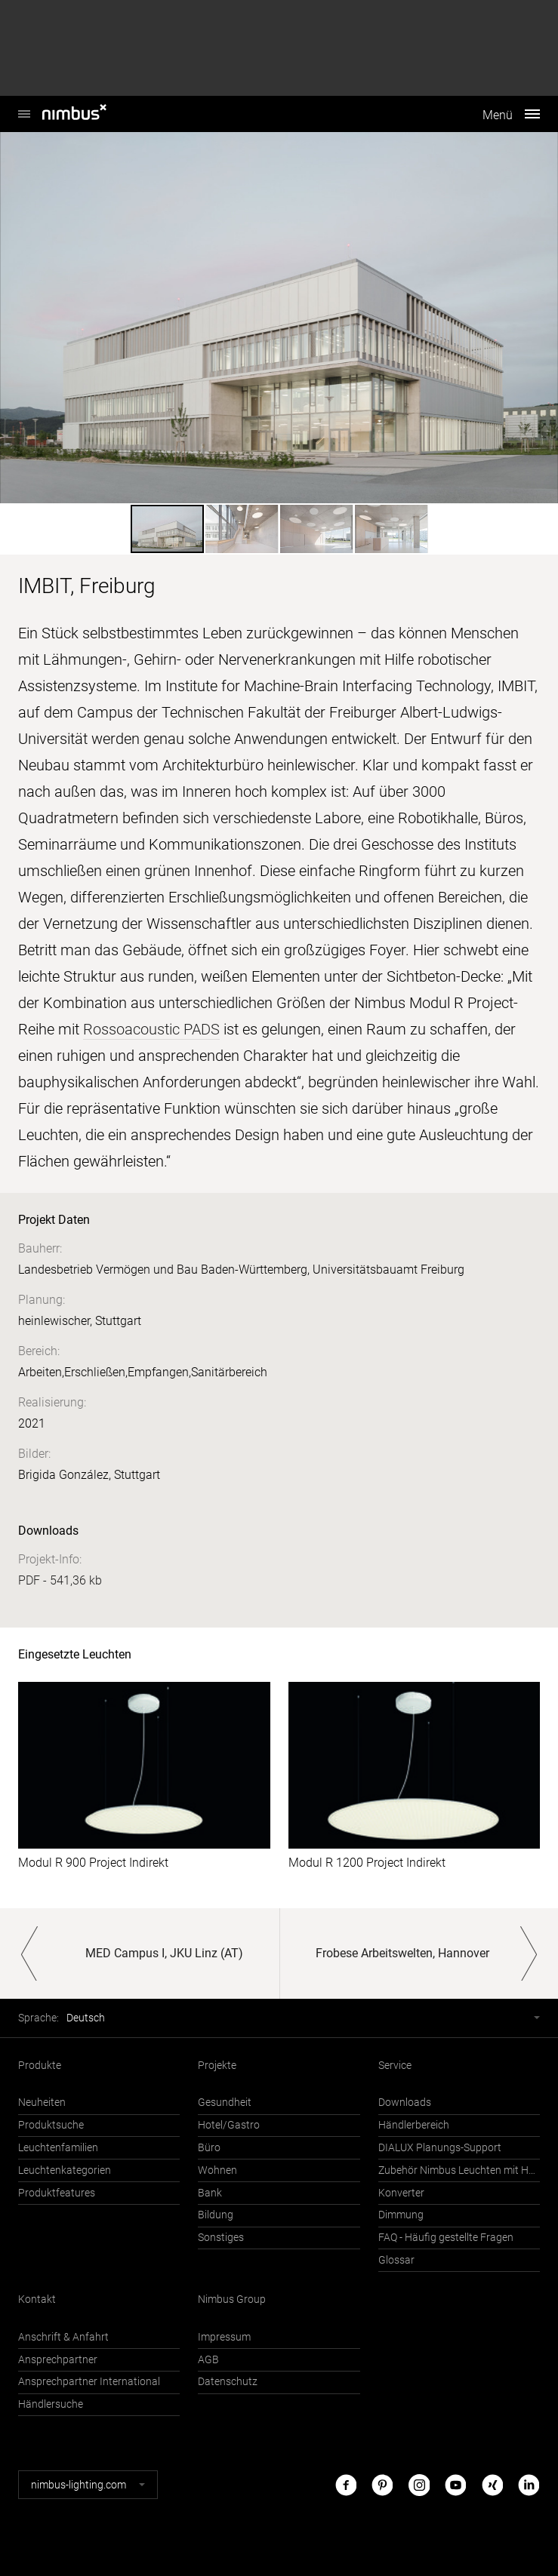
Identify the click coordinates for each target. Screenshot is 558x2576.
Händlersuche (50, 2404)
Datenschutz (227, 2381)
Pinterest (382, 2484)
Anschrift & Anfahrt (63, 2337)
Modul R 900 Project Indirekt (93, 1862)
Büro (209, 2147)
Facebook (345, 2484)
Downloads (404, 2102)
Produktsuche (51, 2125)
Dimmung (401, 2215)
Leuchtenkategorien (64, 2170)
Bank (210, 2193)
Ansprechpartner (57, 2359)
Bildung (215, 2215)
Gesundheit (224, 2102)
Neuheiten (42, 2102)
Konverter (401, 2193)
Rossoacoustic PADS (151, 1029)
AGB (208, 2359)
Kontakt (37, 2299)
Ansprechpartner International (89, 2381)
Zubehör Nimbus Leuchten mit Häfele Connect (459, 2170)
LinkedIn (528, 2484)
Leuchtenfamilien (58, 2147)
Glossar (396, 2260)
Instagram (419, 2484)
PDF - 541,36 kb (60, 1580)
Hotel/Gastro (229, 2125)
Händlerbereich (413, 2125)
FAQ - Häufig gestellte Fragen (445, 2237)
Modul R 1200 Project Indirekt (366, 1862)
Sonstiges (221, 2237)
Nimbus (24, 106)
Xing (492, 2484)
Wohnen (217, 2170)
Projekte (217, 2065)
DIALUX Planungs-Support (439, 2147)
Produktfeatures (56, 2193)
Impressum (224, 2337)
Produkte (39, 2065)
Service (395, 2065)
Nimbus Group (232, 2299)
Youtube (455, 2484)
